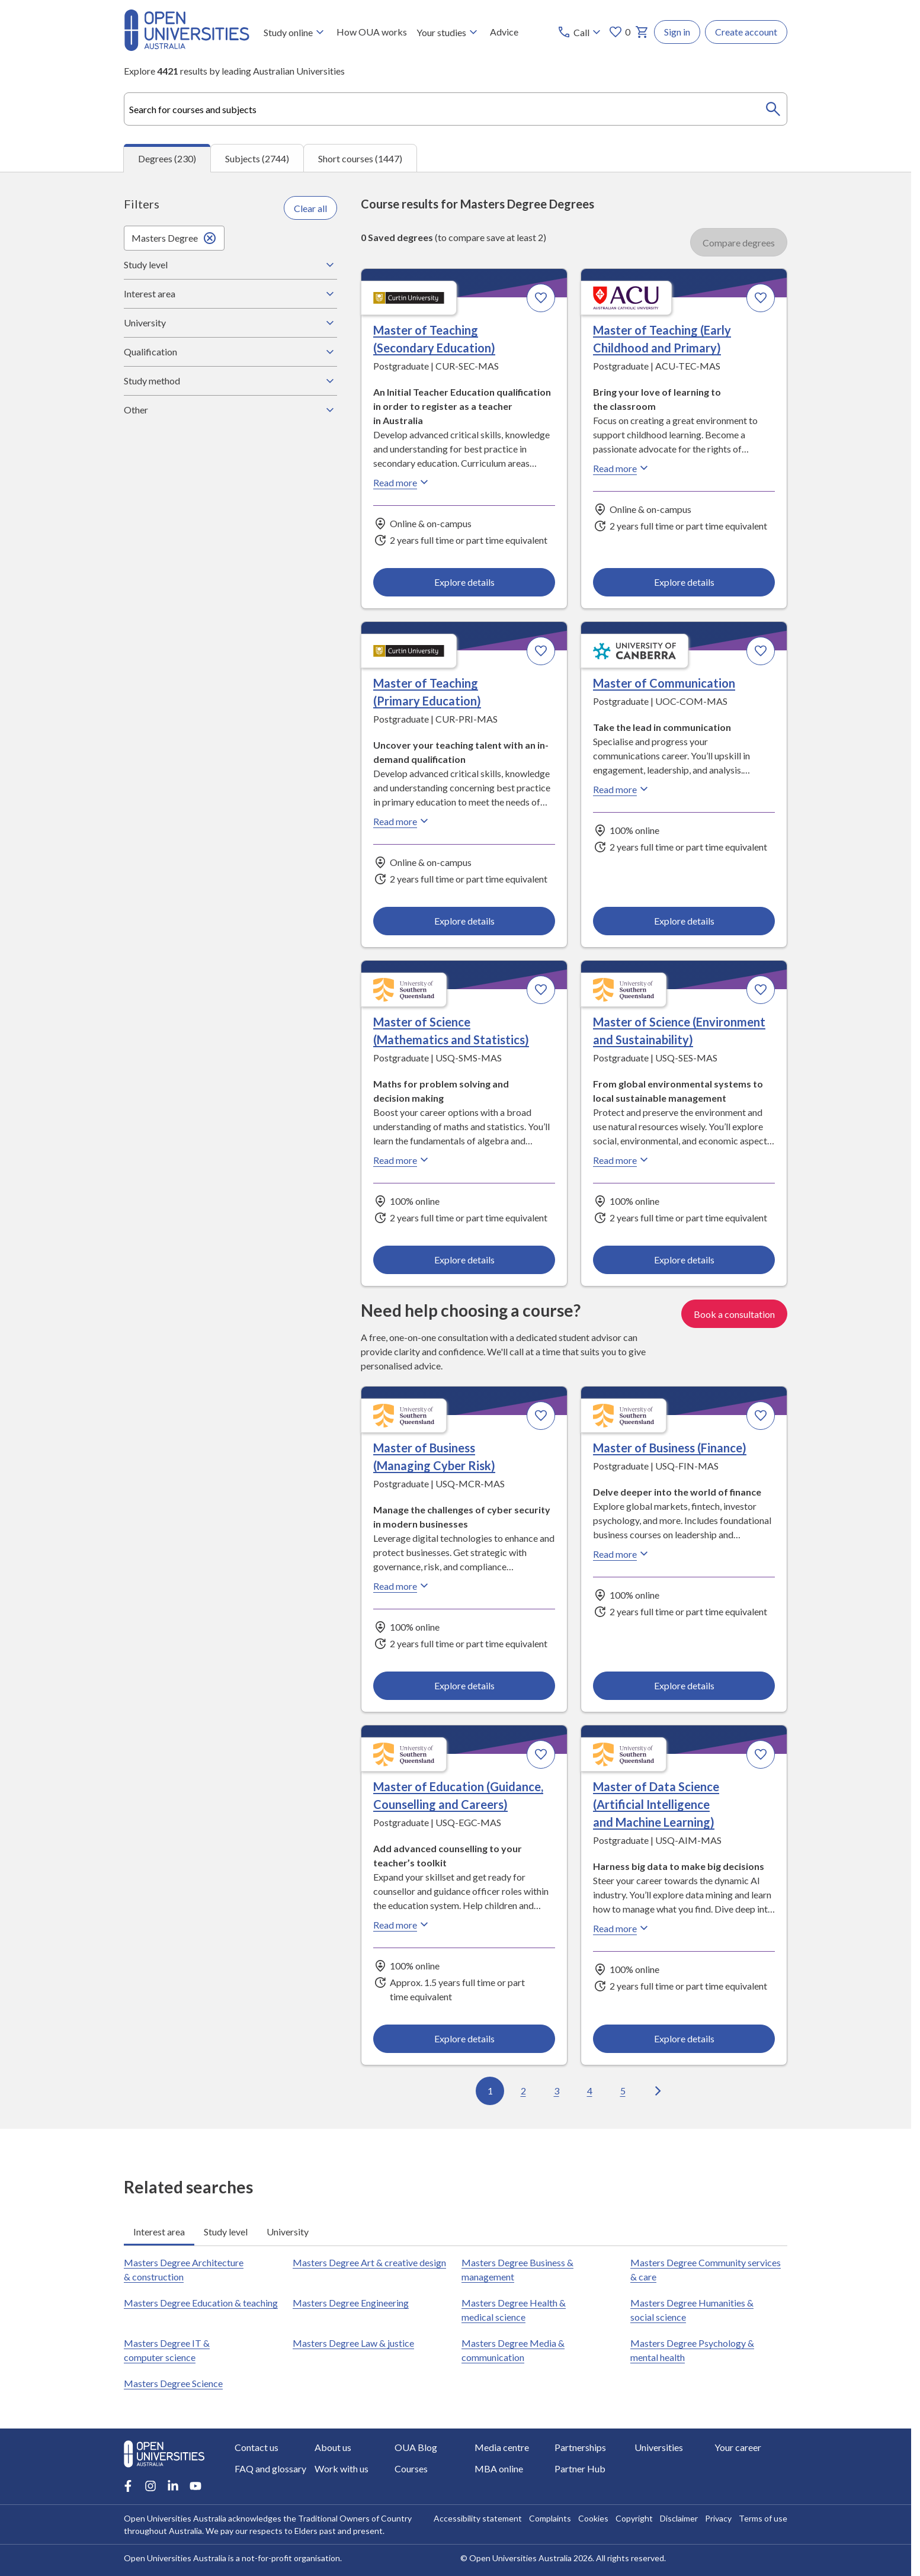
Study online (295, 32)
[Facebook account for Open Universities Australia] (128, 2486)
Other (230, 410)
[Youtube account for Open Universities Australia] (195, 2486)
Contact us (256, 2447)
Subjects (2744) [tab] (257, 158)
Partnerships (580, 2447)
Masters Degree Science (173, 2383)
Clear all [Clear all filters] (310, 208)
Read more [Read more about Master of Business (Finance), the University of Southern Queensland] (622, 1554)
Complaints (550, 2518)
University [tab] (288, 2231)
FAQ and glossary (270, 2468)
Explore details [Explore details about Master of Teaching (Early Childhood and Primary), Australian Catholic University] (683, 582)
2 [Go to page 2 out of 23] (523, 2091)
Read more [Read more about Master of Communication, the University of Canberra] (622, 789)
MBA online (499, 2468)
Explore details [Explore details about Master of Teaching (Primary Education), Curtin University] (464, 920)
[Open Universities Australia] (186, 47)
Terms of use (763, 2518)
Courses (411, 2468)
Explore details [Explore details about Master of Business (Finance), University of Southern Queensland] (683, 1684)
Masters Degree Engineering (351, 2302)
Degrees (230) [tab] (167, 158)
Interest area (230, 294)
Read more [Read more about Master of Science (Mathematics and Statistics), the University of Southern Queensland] (402, 1160)
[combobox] (455, 109)
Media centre (502, 2447)
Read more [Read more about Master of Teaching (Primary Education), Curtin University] (402, 821)
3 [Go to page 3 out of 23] (556, 2091)
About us (333, 2447)
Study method (230, 381)
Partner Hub (579, 2468)
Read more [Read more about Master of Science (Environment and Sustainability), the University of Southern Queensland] (622, 1160)
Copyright (634, 2518)
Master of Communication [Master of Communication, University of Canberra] (664, 683)
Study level (230, 265)
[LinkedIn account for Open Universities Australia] (173, 2486)
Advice (504, 31)
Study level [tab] (226, 2231)
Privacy (718, 2518)
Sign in (677, 31)
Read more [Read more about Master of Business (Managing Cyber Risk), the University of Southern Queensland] (402, 1586)
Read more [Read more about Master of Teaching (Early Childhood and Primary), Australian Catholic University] (622, 468)
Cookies (593, 2518)
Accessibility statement (478, 2518)
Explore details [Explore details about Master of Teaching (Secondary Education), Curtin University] (464, 582)
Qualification (230, 352)
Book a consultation (734, 1313)
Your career (737, 2447)
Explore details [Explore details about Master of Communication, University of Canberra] (683, 920)
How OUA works (371, 31)
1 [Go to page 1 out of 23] (490, 2091)
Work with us (341, 2468)
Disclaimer (679, 2518)
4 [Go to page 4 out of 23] (589, 2091)
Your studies (448, 32)
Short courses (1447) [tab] (360, 158)
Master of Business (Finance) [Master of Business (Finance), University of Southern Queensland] (669, 1448)
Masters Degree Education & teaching (201, 2302)
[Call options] (580, 32)
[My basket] (642, 32)
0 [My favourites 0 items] (619, 32)
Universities (658, 2447)
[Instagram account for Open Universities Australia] (150, 2486)
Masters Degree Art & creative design (369, 2262)
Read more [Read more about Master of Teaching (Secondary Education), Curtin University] (402, 483)
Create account (746, 31)
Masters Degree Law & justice (353, 2343)
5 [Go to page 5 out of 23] (623, 2091)
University (230, 323)
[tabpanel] (455, 1150)
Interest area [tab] (159, 2231)
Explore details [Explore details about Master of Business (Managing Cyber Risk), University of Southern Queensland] (464, 1684)
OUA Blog (416, 2447)
